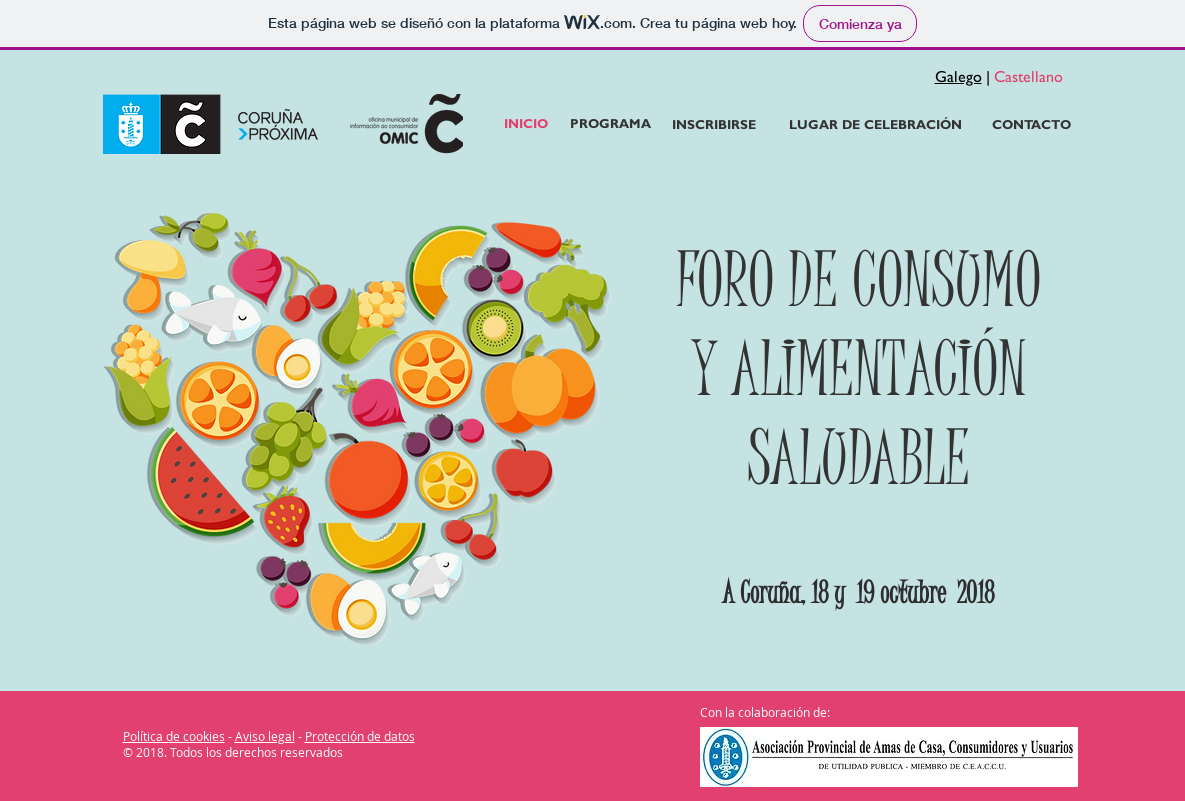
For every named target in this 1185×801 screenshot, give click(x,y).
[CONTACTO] (1031, 125)
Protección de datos (360, 736)
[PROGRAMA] (610, 124)
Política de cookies (174, 736)
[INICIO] (526, 124)
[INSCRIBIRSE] (714, 125)
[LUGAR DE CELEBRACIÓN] (876, 125)
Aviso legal (265, 736)
